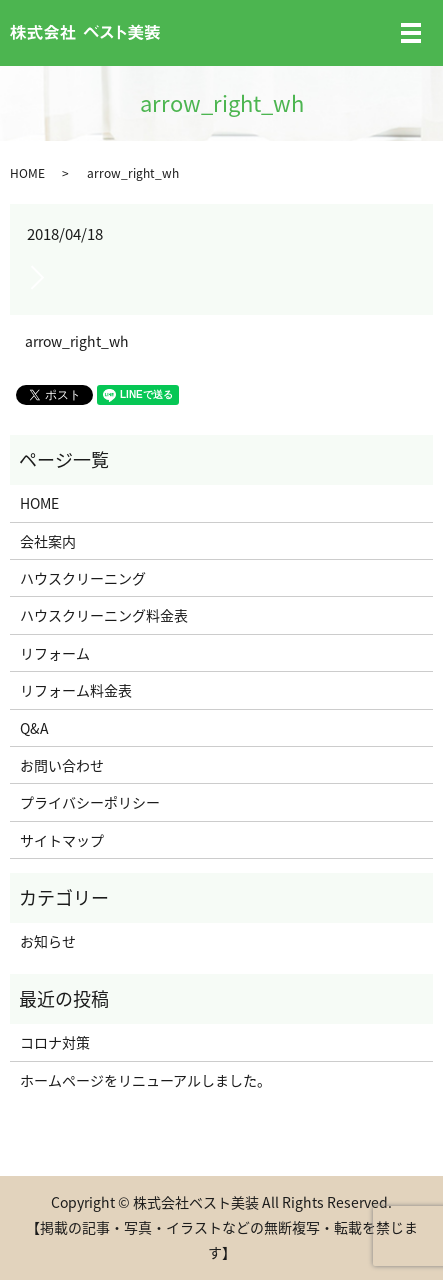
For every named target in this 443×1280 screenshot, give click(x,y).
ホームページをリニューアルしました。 (145, 1080)
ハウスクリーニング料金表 (104, 615)
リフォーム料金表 (76, 690)
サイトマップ (62, 840)
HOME (27, 173)
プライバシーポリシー (90, 802)
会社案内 (48, 541)
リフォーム (55, 653)
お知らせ (48, 941)
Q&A (34, 728)
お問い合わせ (62, 765)
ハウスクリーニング (83, 578)
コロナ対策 (55, 1042)
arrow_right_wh (77, 341)
